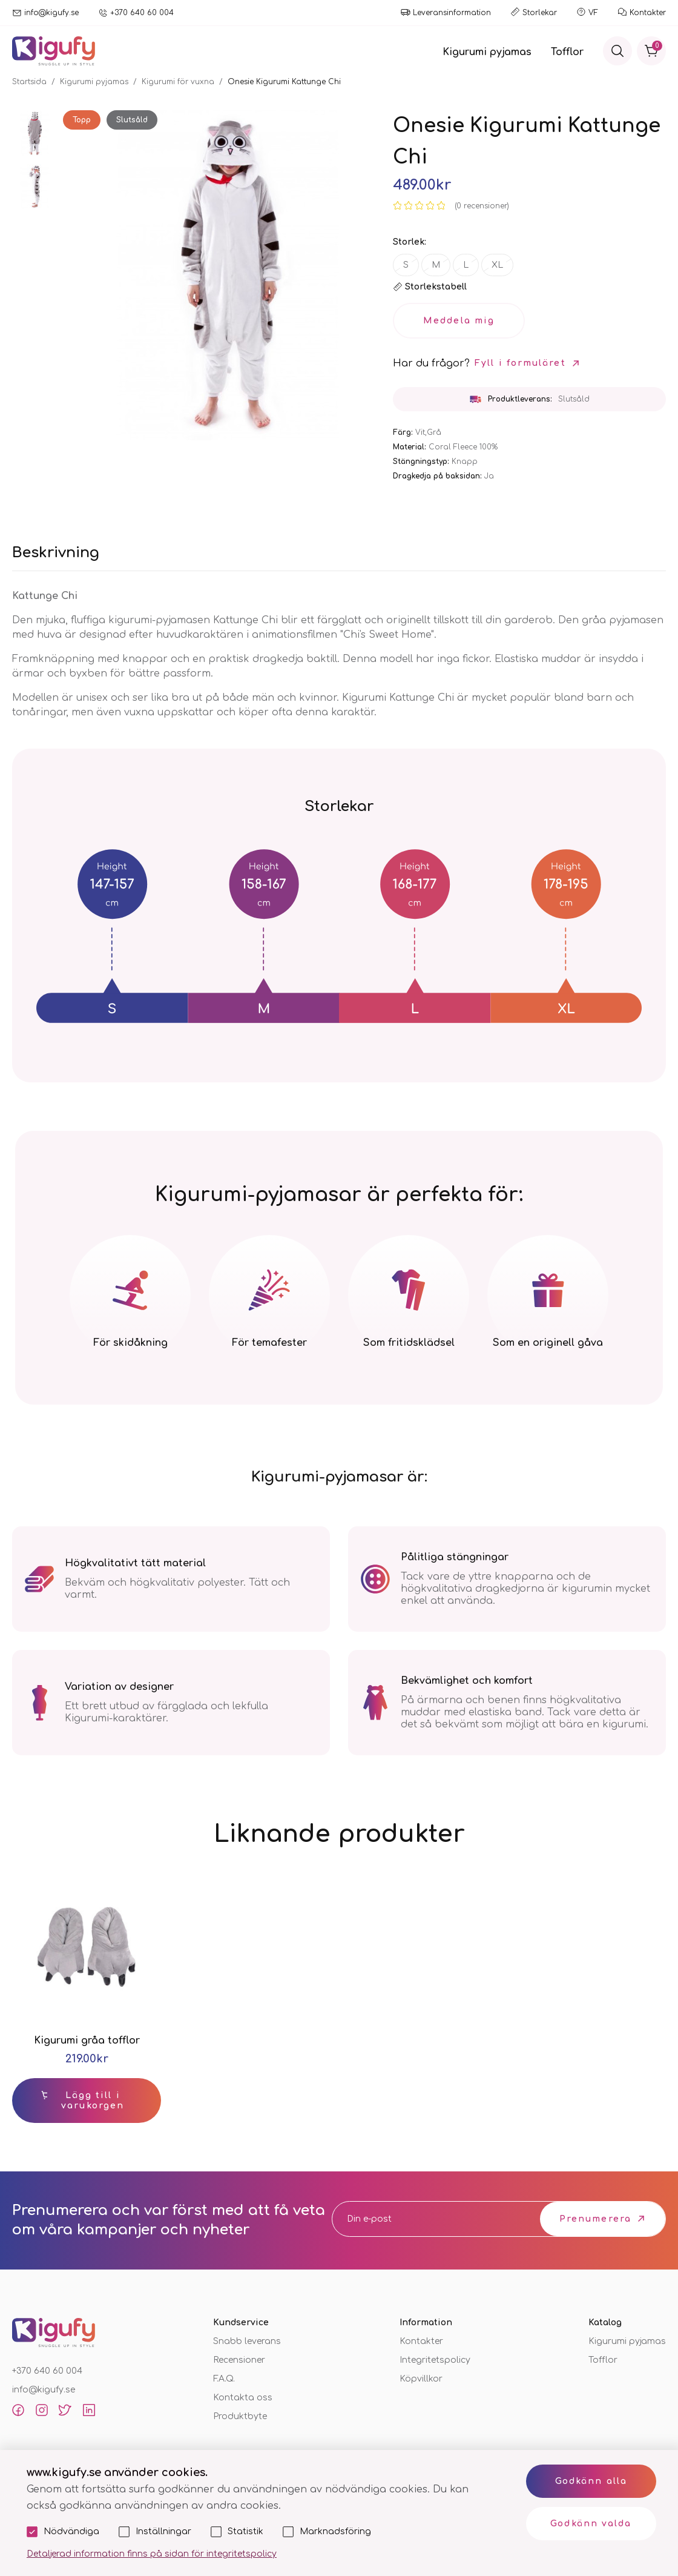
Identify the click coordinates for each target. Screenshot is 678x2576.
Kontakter (648, 12)
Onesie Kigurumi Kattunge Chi (284, 81)
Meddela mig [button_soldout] (459, 320)
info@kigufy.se (51, 12)
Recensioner (239, 2360)
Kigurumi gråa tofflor (87, 2040)
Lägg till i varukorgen (92, 2100)
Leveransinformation (452, 12)
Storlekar (539, 12)
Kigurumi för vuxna (178, 81)
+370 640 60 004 (142, 12)
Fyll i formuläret (520, 363)
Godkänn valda (590, 2523)
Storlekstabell (436, 286)
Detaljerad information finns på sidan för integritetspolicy (152, 2553)
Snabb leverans (247, 2341)
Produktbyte (240, 2416)
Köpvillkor (421, 2378)
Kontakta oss (242, 2397)
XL (497, 265)
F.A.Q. (224, 2378)
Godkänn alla (591, 2481)
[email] (422, 2219)
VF (593, 12)
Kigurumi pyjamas (487, 52)
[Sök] (617, 50)
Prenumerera (595, 2218)
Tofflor (567, 52)
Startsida (29, 81)
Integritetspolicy (435, 2360)
